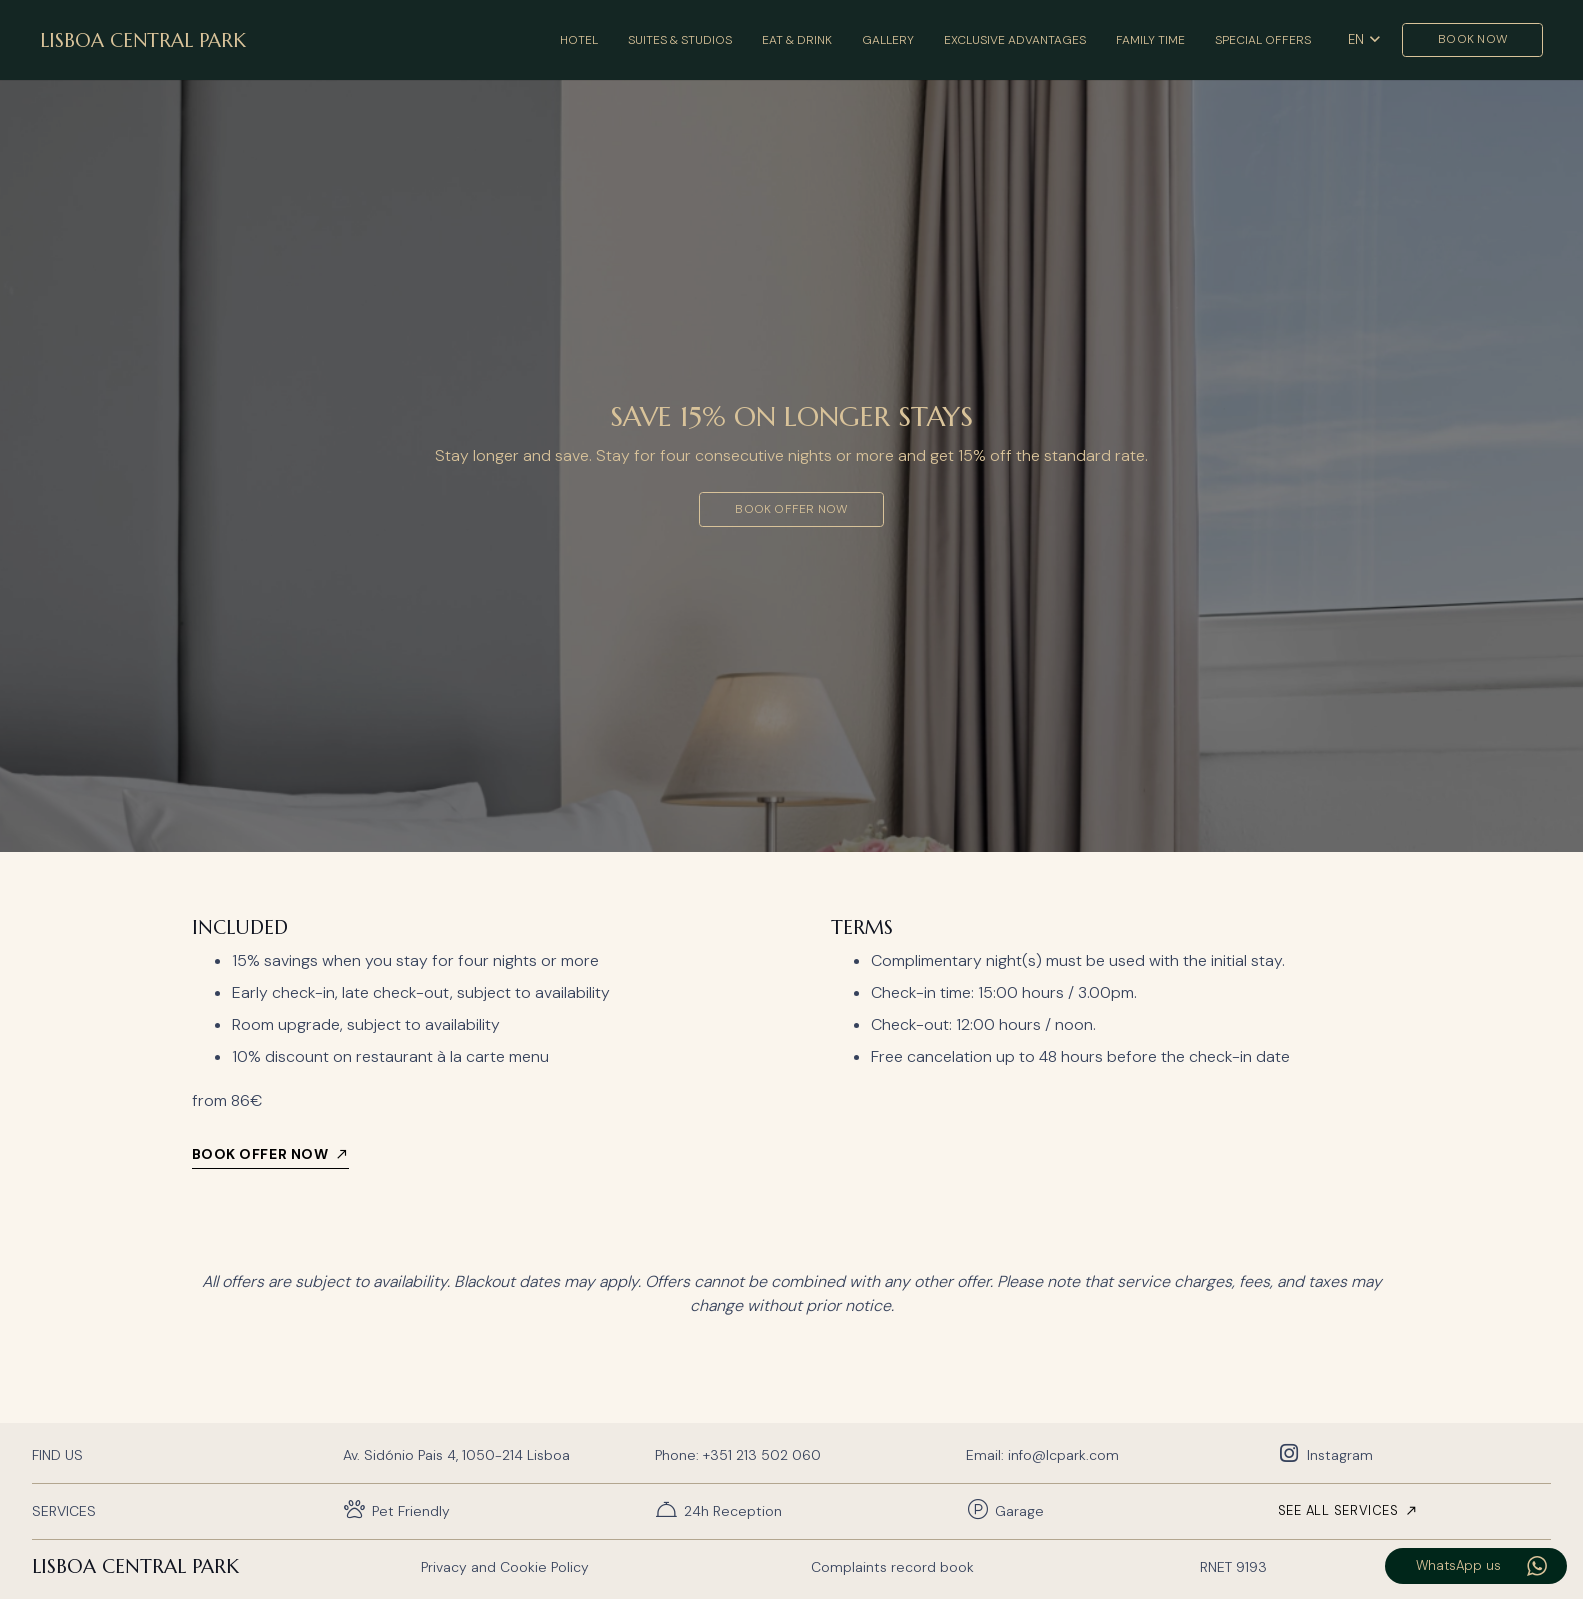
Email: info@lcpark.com (1042, 1455)
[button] (1364, 40)
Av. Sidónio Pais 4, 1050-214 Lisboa (456, 1455)
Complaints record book (892, 1567)
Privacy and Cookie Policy (505, 1567)
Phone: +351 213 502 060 (738, 1455)
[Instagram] (1292, 1454)
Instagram (1340, 1455)
